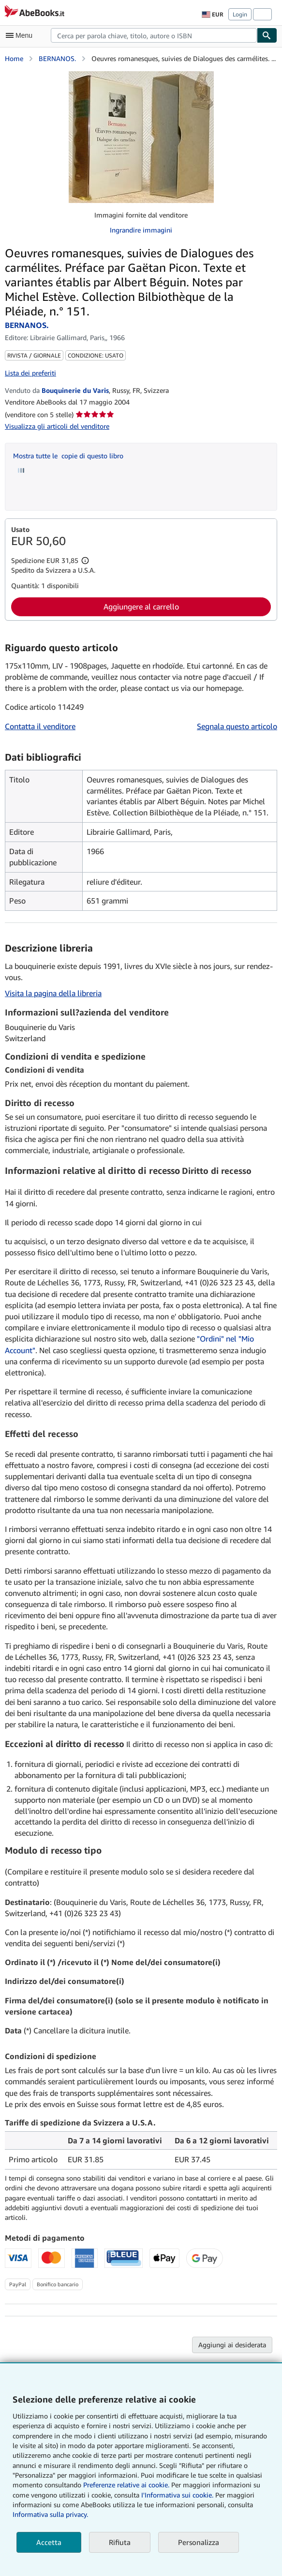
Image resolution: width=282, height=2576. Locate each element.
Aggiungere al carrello (141, 606)
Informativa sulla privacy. (50, 2514)
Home (14, 58)
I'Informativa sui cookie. (177, 2495)
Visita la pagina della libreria (53, 993)
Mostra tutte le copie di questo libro (68, 456)
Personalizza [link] (198, 2542)
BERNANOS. (57, 58)
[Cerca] (267, 35)
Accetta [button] (48, 2542)
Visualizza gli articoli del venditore (57, 426)
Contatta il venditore (40, 726)
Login (240, 14)
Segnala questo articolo (237, 726)
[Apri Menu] (21, 35)
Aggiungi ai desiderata (232, 2345)
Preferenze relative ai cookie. (126, 2485)
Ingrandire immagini (141, 230)
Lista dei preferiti (30, 373)
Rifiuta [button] (120, 2542)
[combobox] (154, 35)
